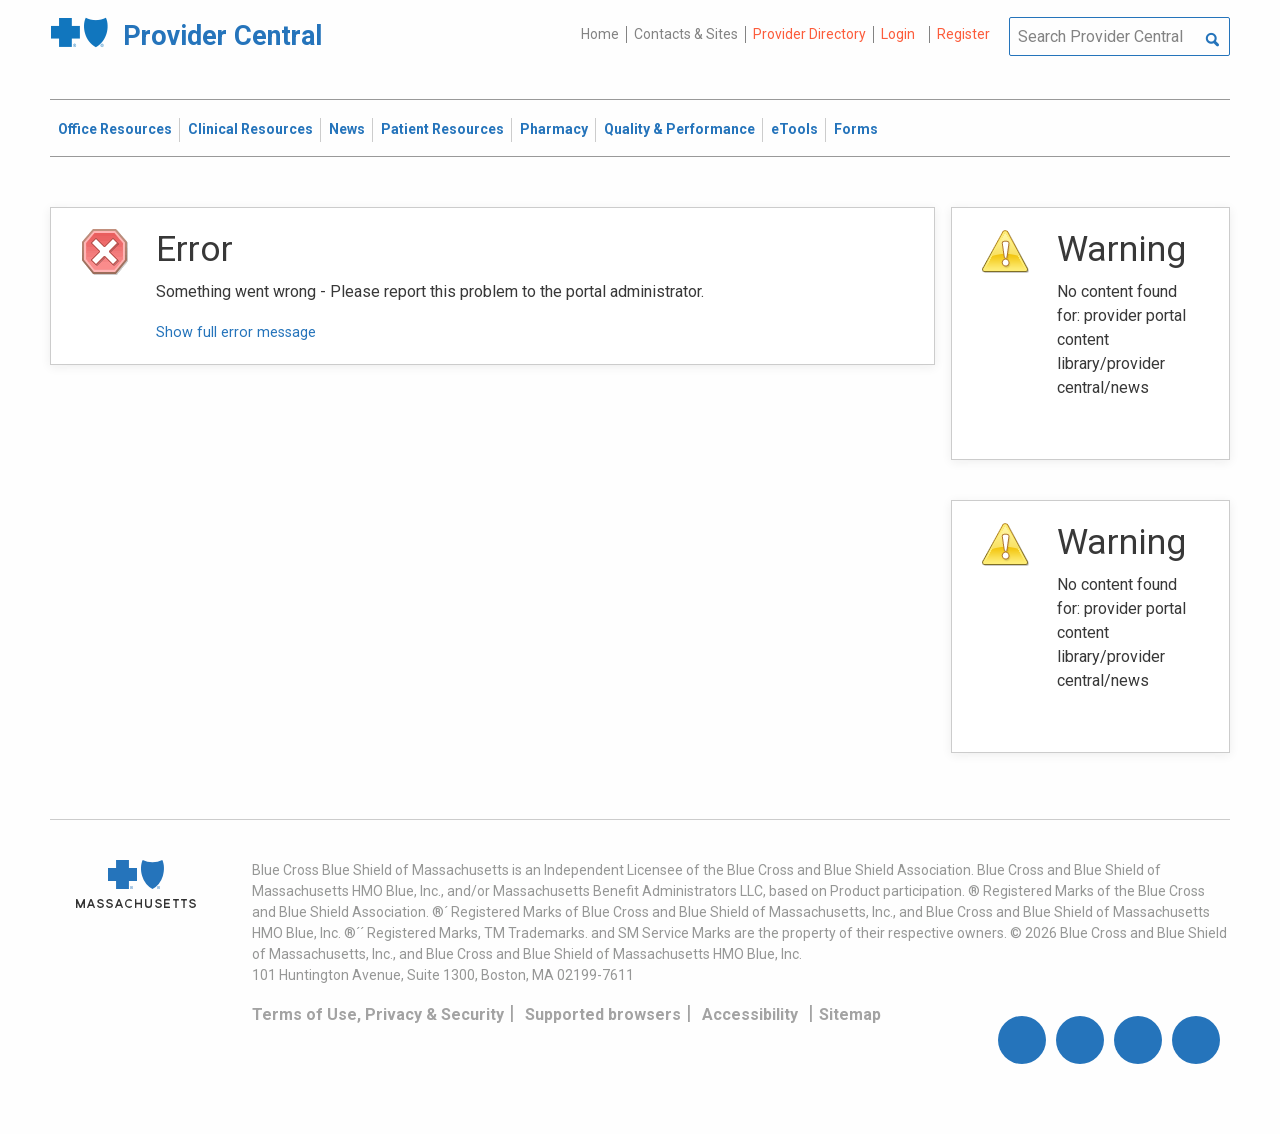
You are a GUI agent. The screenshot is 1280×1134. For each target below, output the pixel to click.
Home (600, 34)
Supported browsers (603, 1014)
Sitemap (850, 1014)
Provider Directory (809, 34)
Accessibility (750, 1014)
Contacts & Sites (686, 34)
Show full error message (236, 332)
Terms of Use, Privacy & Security (378, 1014)
